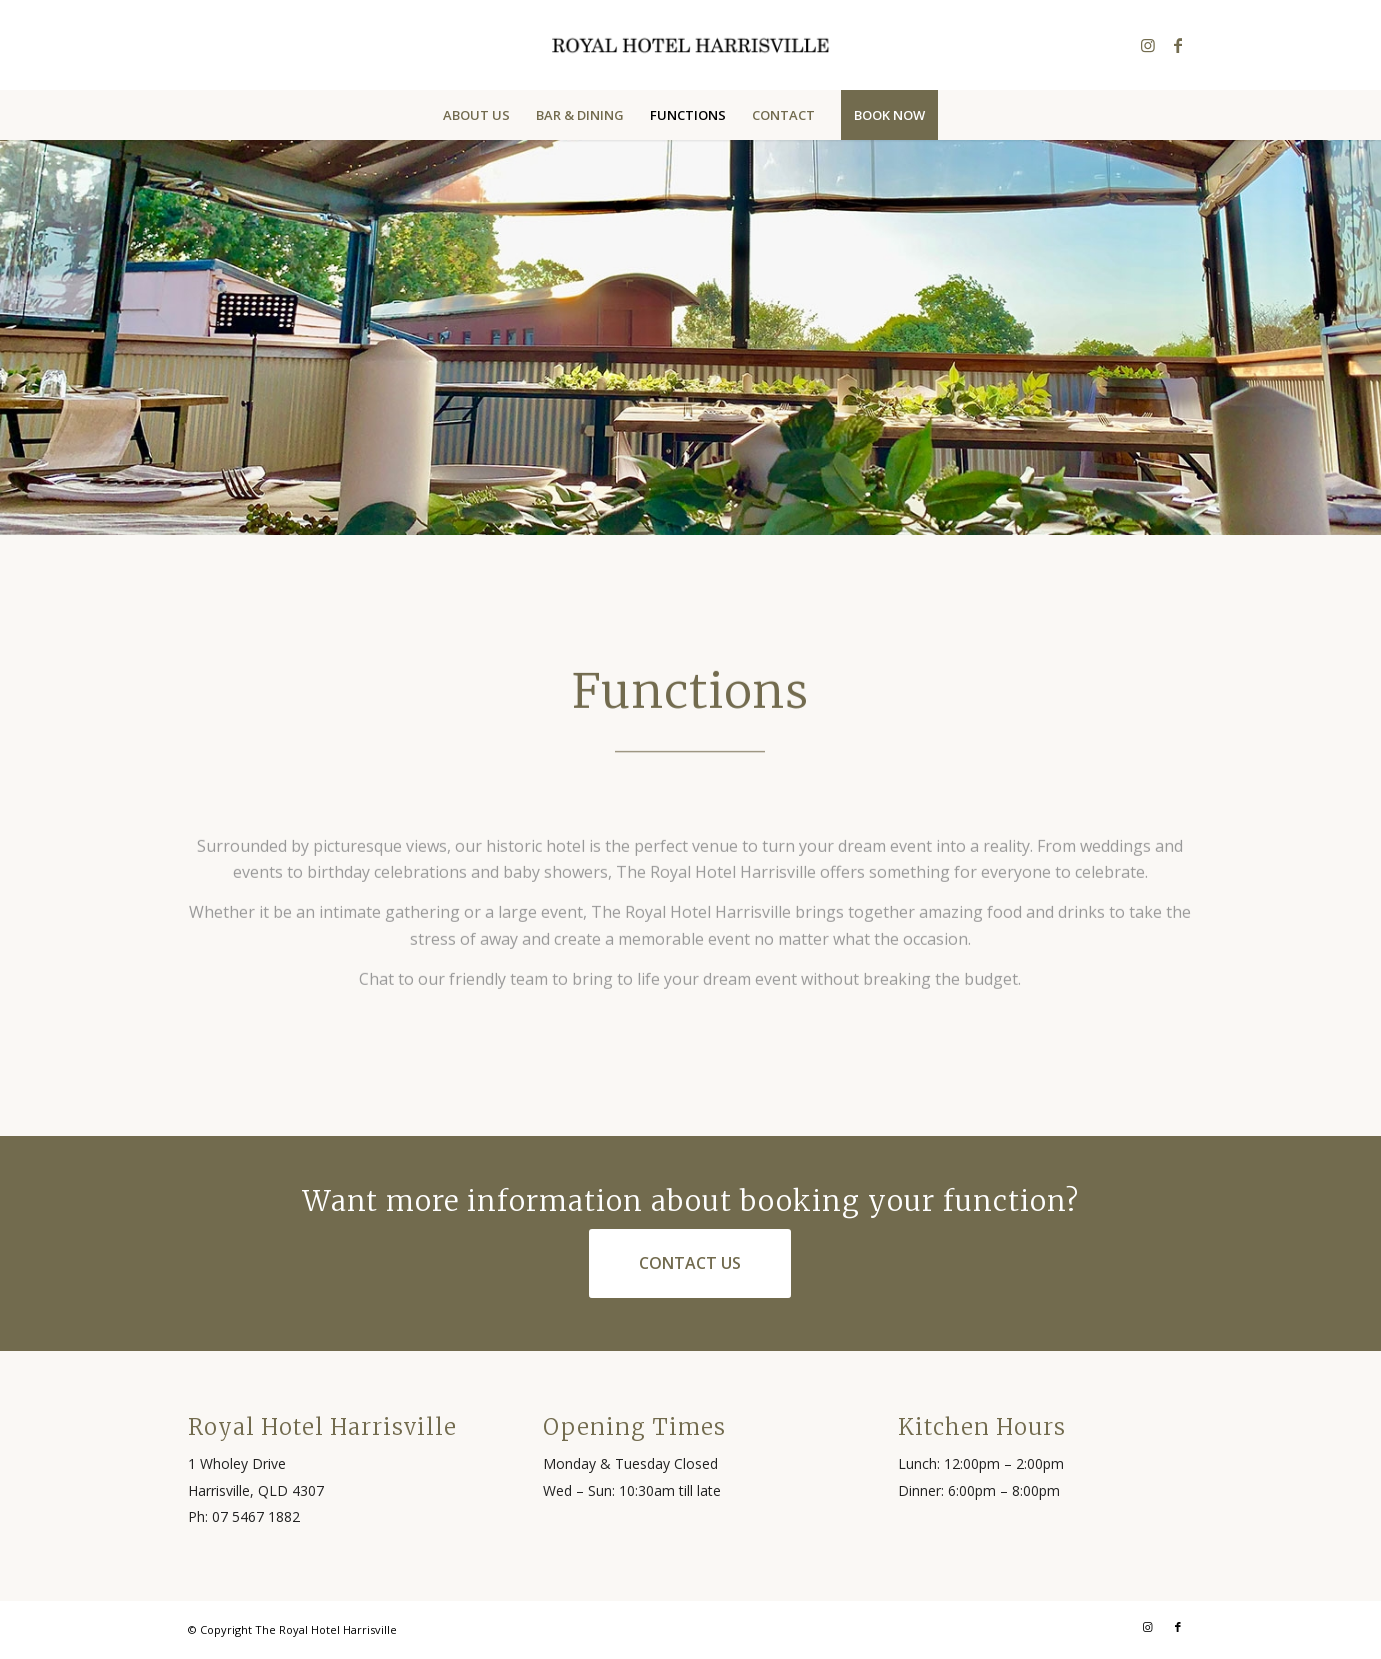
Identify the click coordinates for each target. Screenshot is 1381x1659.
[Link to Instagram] (1148, 45)
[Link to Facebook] (1178, 45)
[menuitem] (476, 115)
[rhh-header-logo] (690, 45)
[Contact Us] (690, 1263)
